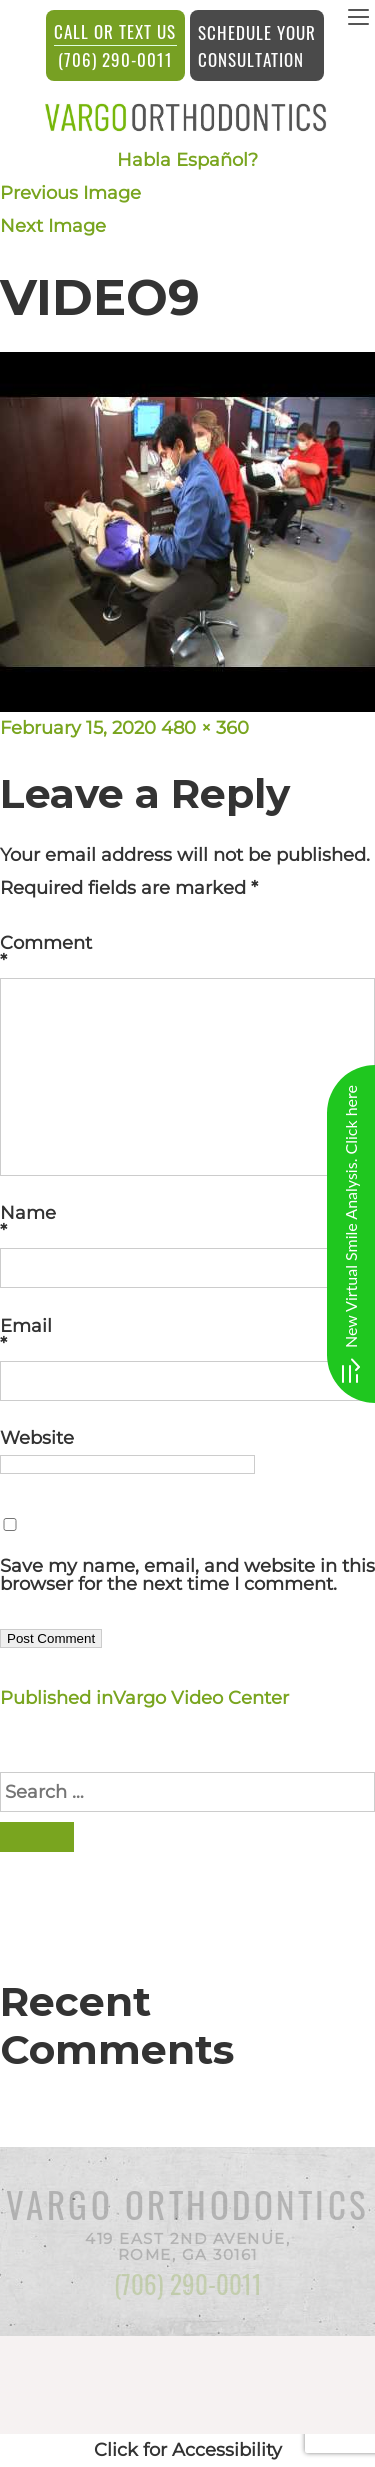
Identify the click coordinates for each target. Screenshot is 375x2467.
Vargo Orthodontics (188, 2204)
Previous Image (70, 193)
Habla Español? (187, 160)
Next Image (53, 226)
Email (187, 1335)
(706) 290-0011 (115, 45)
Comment (187, 952)
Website (37, 1438)
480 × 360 (205, 728)
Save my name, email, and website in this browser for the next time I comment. (187, 1575)
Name (187, 1222)
